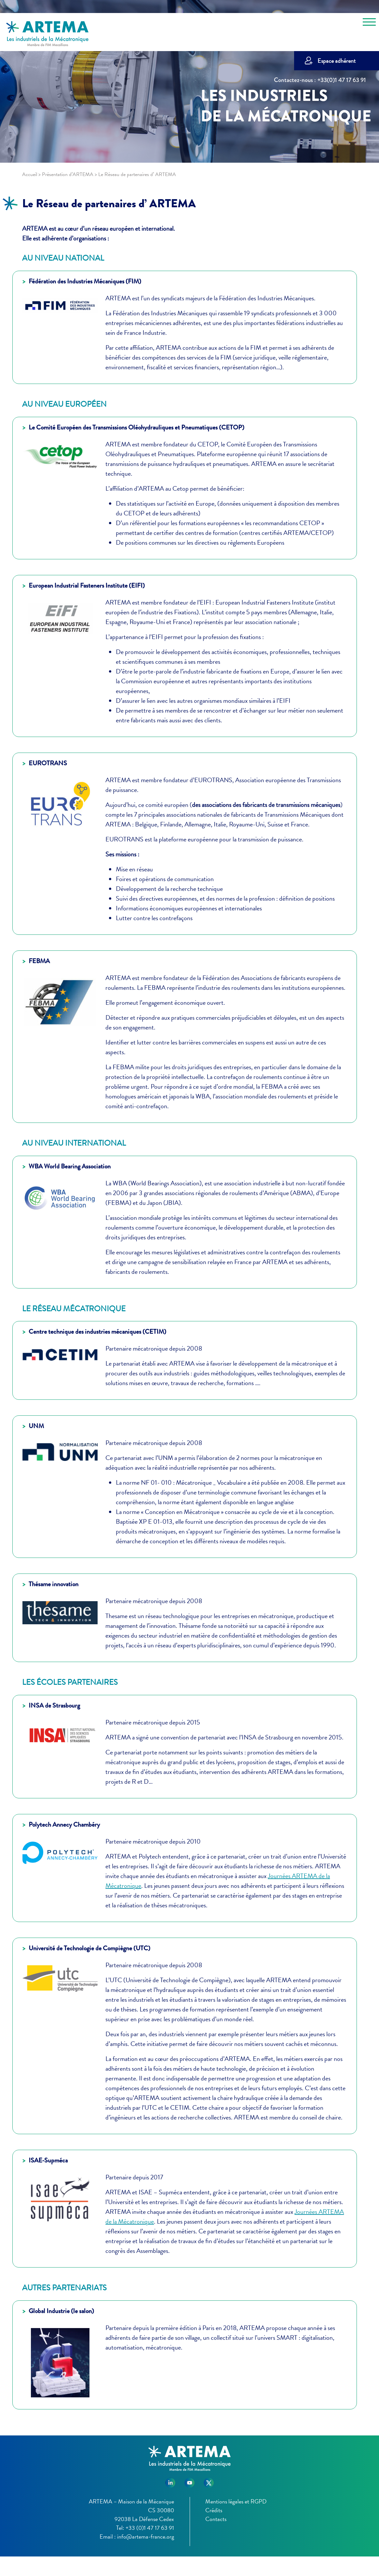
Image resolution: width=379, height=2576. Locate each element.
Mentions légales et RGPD (235, 2501)
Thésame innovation (53, 1584)
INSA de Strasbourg (54, 1705)
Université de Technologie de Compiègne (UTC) (89, 1948)
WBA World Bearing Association (70, 1166)
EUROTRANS (48, 763)
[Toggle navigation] (369, 23)
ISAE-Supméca (48, 2160)
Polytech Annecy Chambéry (64, 1824)
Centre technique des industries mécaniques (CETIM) (97, 1331)
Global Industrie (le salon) (61, 2311)
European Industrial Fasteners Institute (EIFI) (87, 585)
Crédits (213, 2510)
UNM (36, 1426)
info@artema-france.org (145, 2536)
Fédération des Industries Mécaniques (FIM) (85, 281)
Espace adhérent (337, 60)
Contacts (215, 2519)
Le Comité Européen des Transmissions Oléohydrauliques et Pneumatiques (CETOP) (136, 427)
